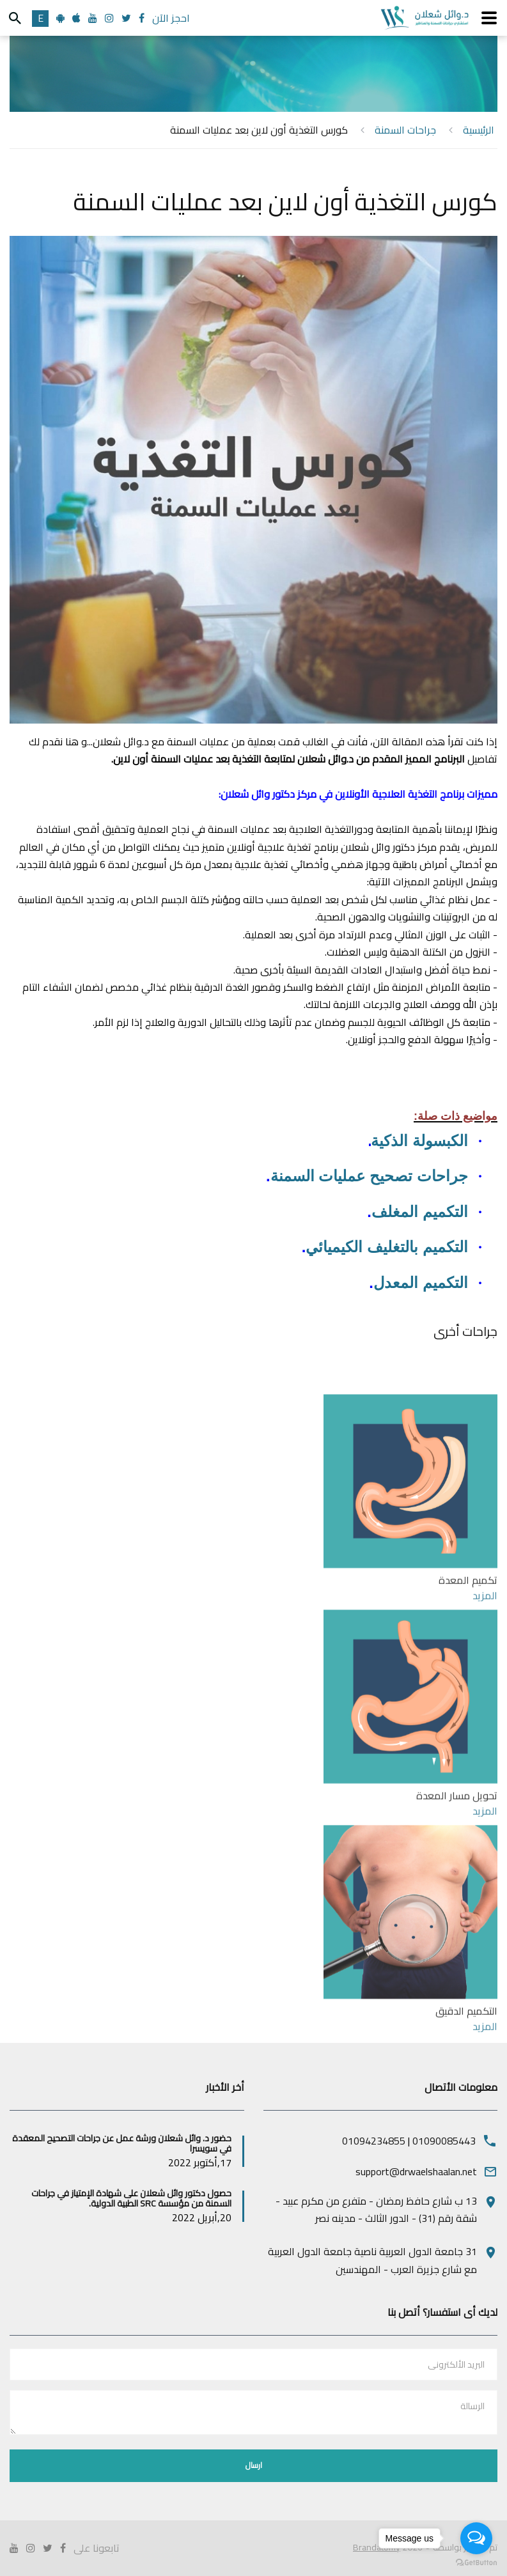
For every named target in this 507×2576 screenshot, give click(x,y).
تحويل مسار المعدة (456, 1920)
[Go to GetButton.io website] (476, 2563)
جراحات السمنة (405, 130)
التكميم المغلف (419, 1211)
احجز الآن (171, 17)
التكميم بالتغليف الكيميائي (386, 1246)
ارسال (254, 2465)
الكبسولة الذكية (419, 1140)
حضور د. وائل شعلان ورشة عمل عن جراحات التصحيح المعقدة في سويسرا (121, 2143)
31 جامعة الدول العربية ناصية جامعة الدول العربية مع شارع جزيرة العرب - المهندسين (372, 2260)
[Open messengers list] (476, 2538)
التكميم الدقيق (466, 2135)
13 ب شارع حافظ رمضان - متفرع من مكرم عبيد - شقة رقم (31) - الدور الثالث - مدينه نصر (376, 2209)
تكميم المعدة (468, 1704)
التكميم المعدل (420, 1282)
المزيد (484, 1719)
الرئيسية (478, 130)
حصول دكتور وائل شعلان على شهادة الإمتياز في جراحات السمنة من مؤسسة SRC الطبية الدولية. (131, 2198)
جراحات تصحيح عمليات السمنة (369, 1175)
